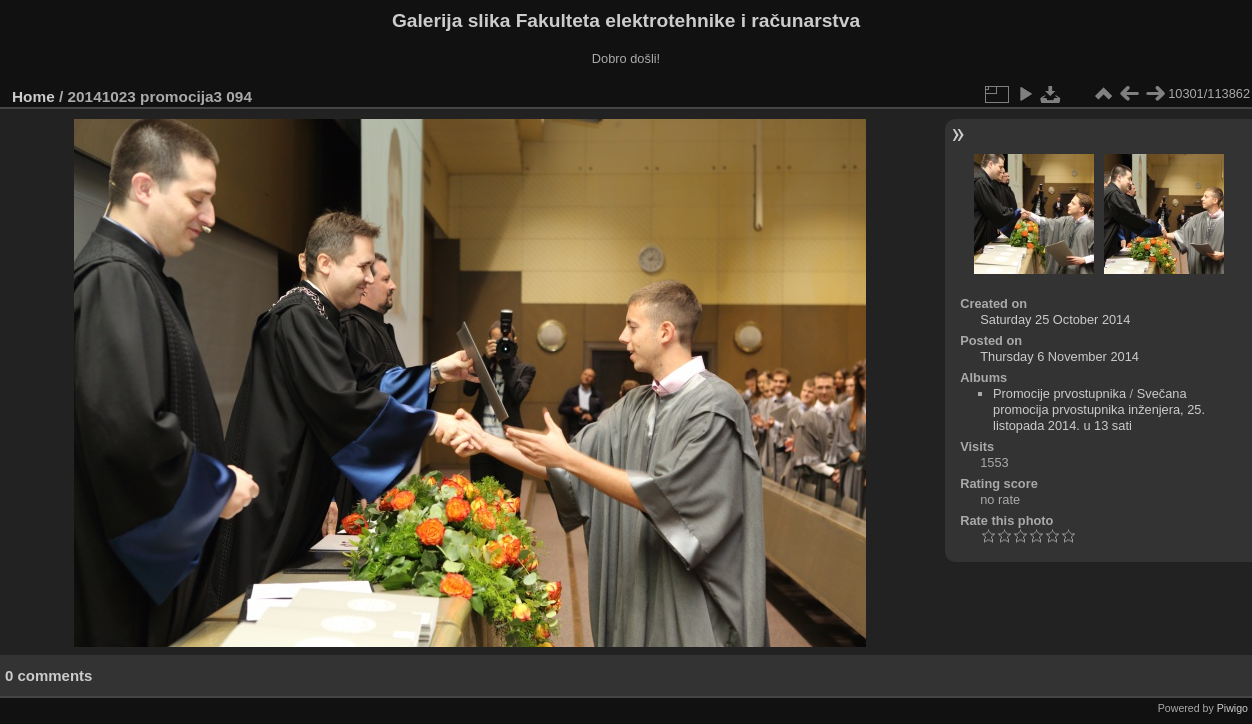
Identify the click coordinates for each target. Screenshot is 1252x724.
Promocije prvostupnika (1059, 393)
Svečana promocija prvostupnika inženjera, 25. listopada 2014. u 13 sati (1099, 409)
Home (33, 96)
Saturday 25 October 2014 (1055, 319)
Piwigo (1232, 708)
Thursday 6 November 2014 (1059, 356)
